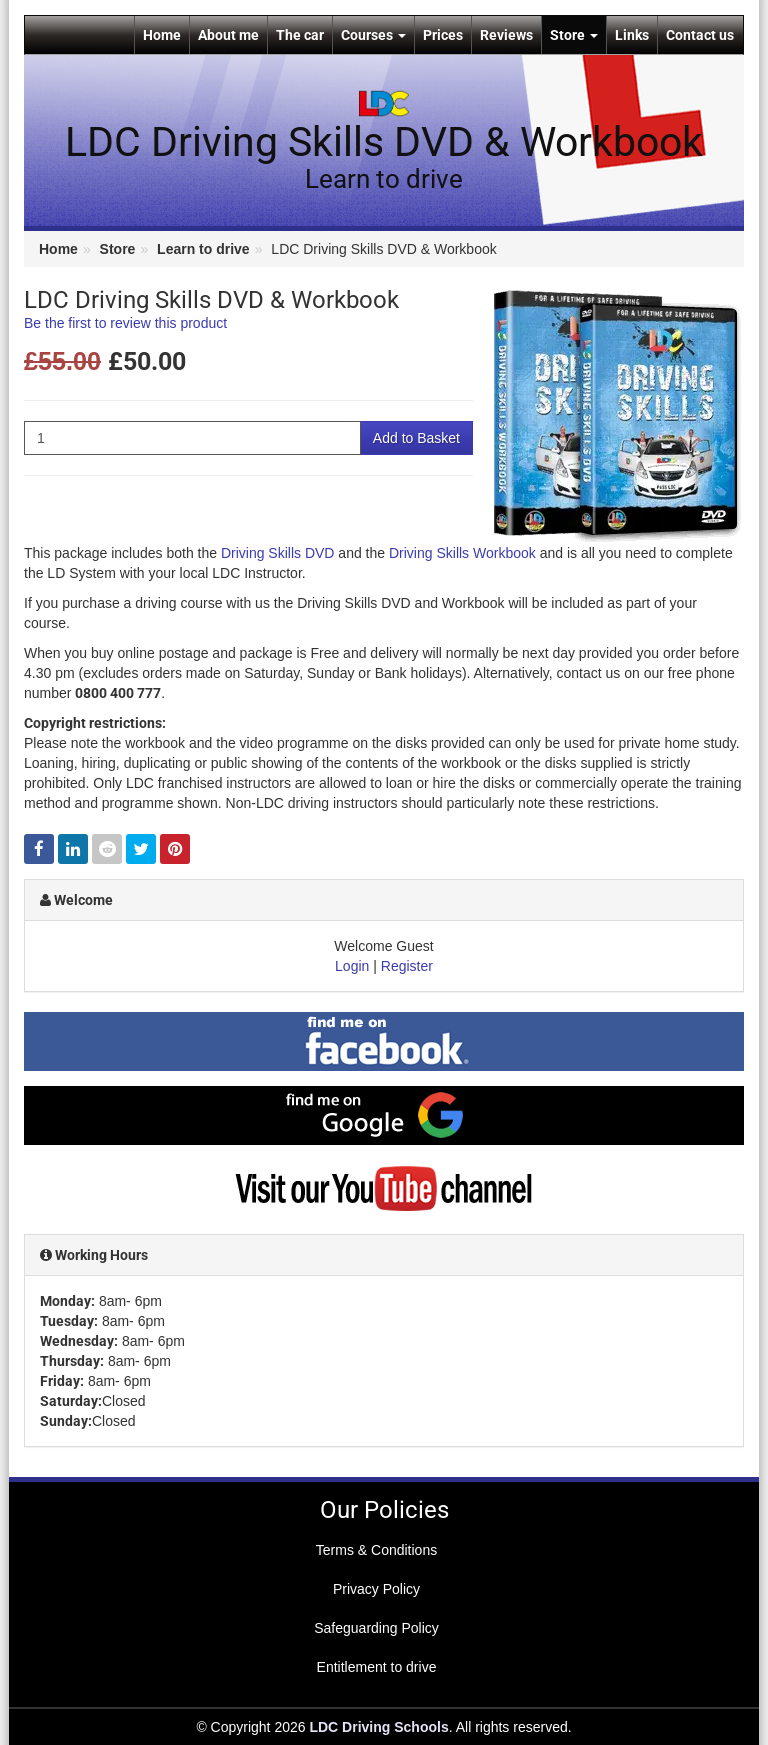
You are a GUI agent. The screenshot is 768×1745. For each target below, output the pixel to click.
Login (352, 966)
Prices (443, 35)
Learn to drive (203, 249)
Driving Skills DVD (278, 553)
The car (300, 35)
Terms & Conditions (376, 1550)
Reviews (506, 35)
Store (574, 35)
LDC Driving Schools (378, 1727)
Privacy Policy (376, 1589)
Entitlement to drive (377, 1667)
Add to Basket (416, 438)
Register (407, 966)
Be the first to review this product (125, 323)
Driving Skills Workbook (462, 553)
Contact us (700, 35)
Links (632, 35)
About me (228, 35)
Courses (373, 35)
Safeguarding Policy (376, 1628)
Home (162, 35)
